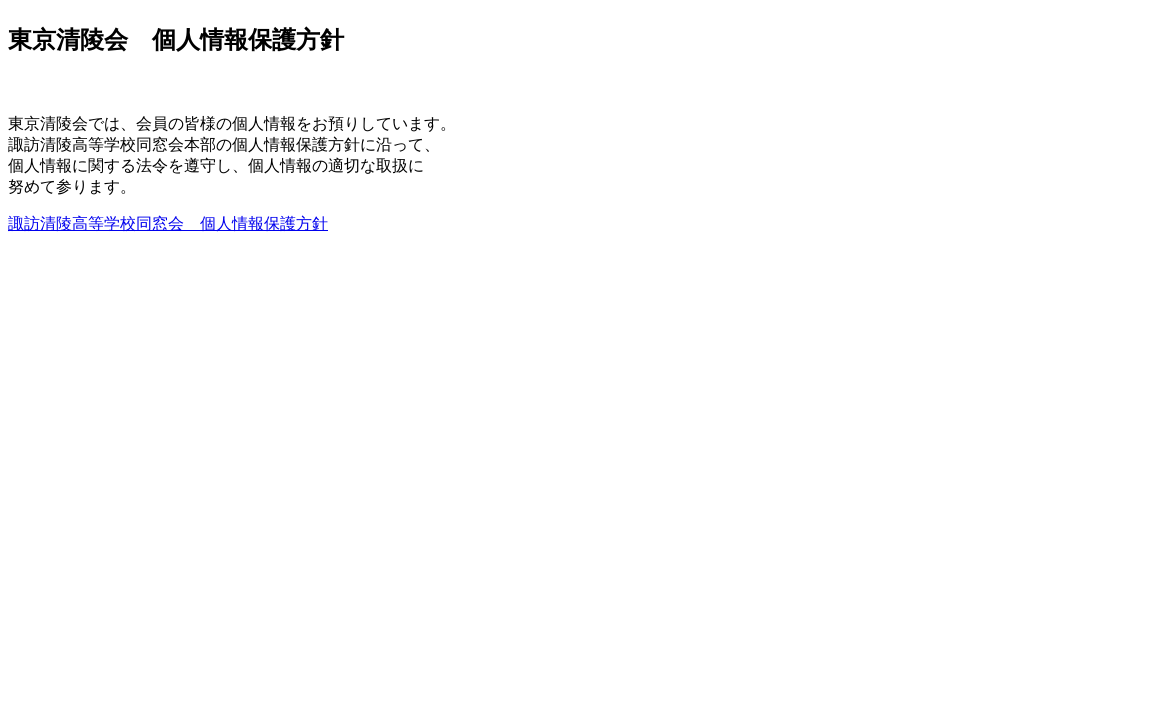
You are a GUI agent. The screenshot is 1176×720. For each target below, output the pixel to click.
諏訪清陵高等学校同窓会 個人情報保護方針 (168, 223)
